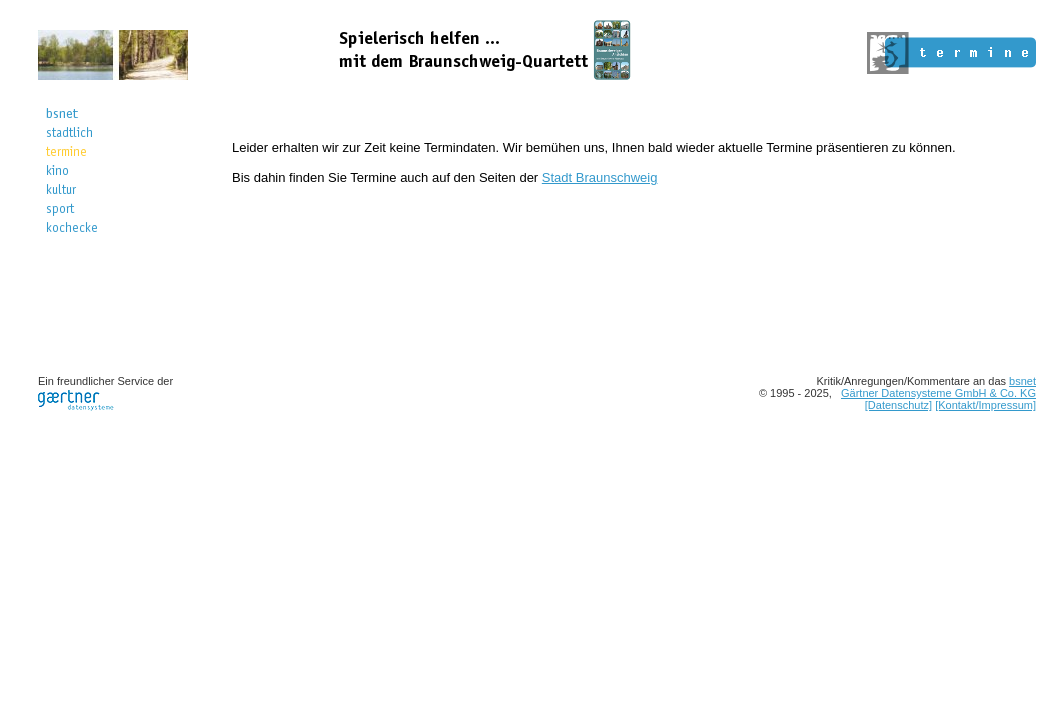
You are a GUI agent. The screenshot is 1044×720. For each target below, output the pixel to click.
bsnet (1022, 381)
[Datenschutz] (898, 405)
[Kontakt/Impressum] (985, 405)
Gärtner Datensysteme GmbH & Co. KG (938, 393)
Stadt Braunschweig (600, 177)
